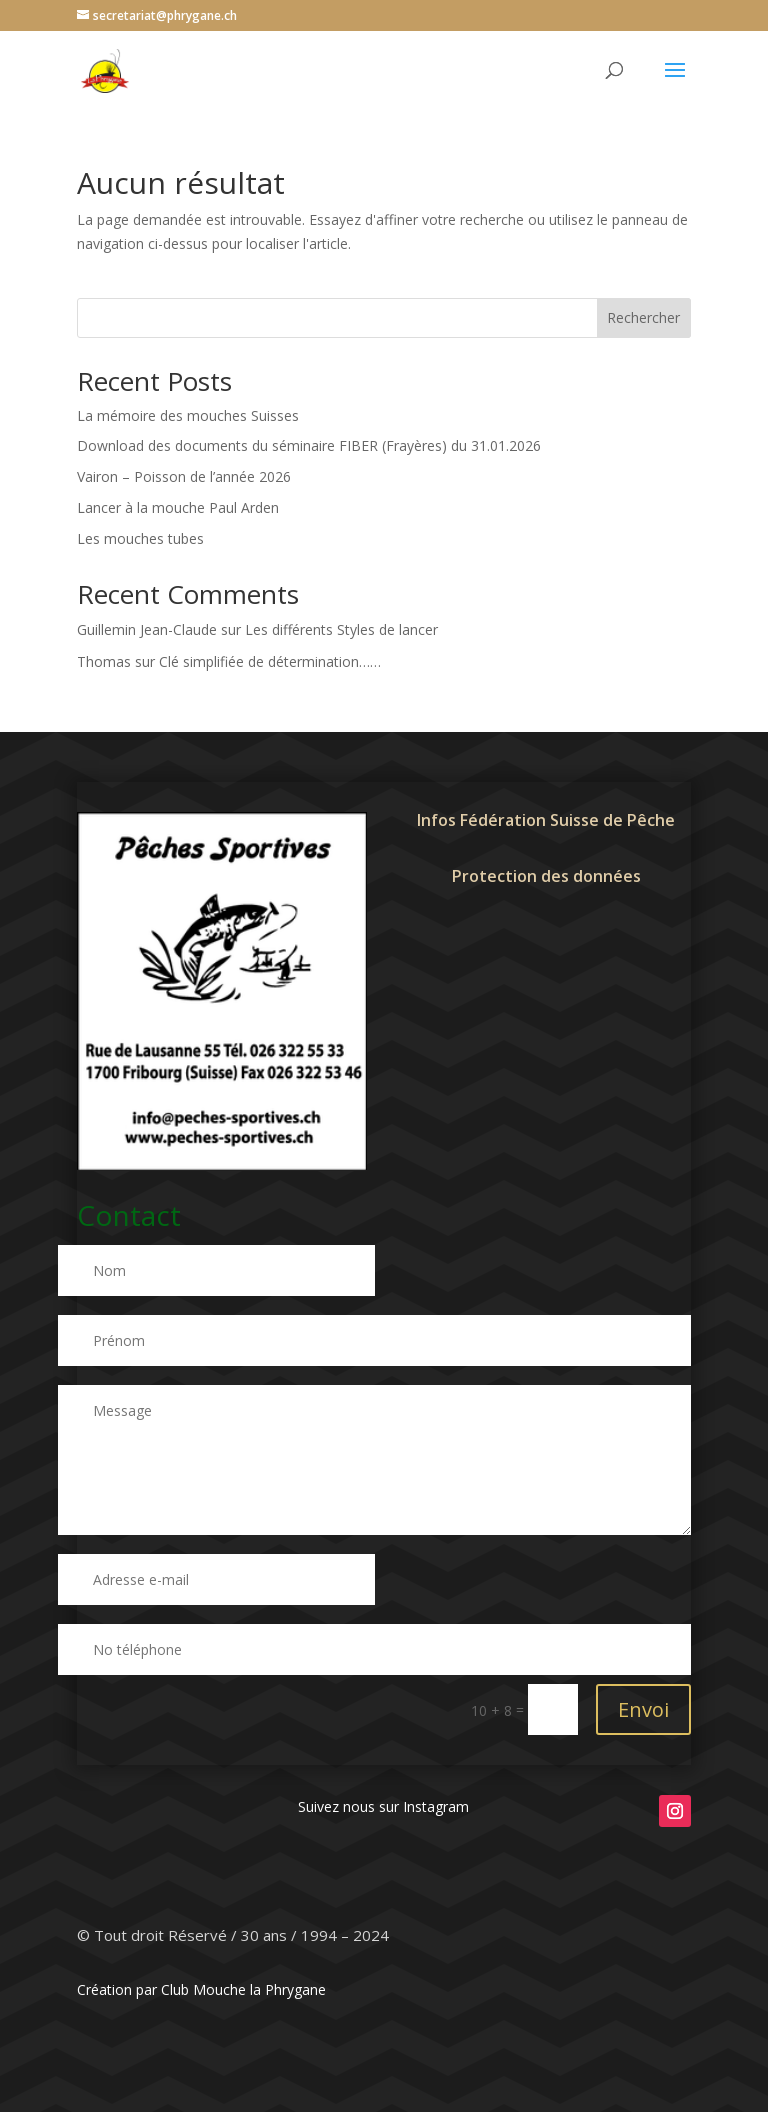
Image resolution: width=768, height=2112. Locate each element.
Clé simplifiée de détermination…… (270, 661)
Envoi (643, 1709)
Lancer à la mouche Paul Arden (178, 507)
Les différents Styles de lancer (341, 629)
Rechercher (643, 317)
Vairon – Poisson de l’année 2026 (184, 476)
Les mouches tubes (140, 538)
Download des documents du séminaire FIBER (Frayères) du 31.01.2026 (309, 445)
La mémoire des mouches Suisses (188, 415)
